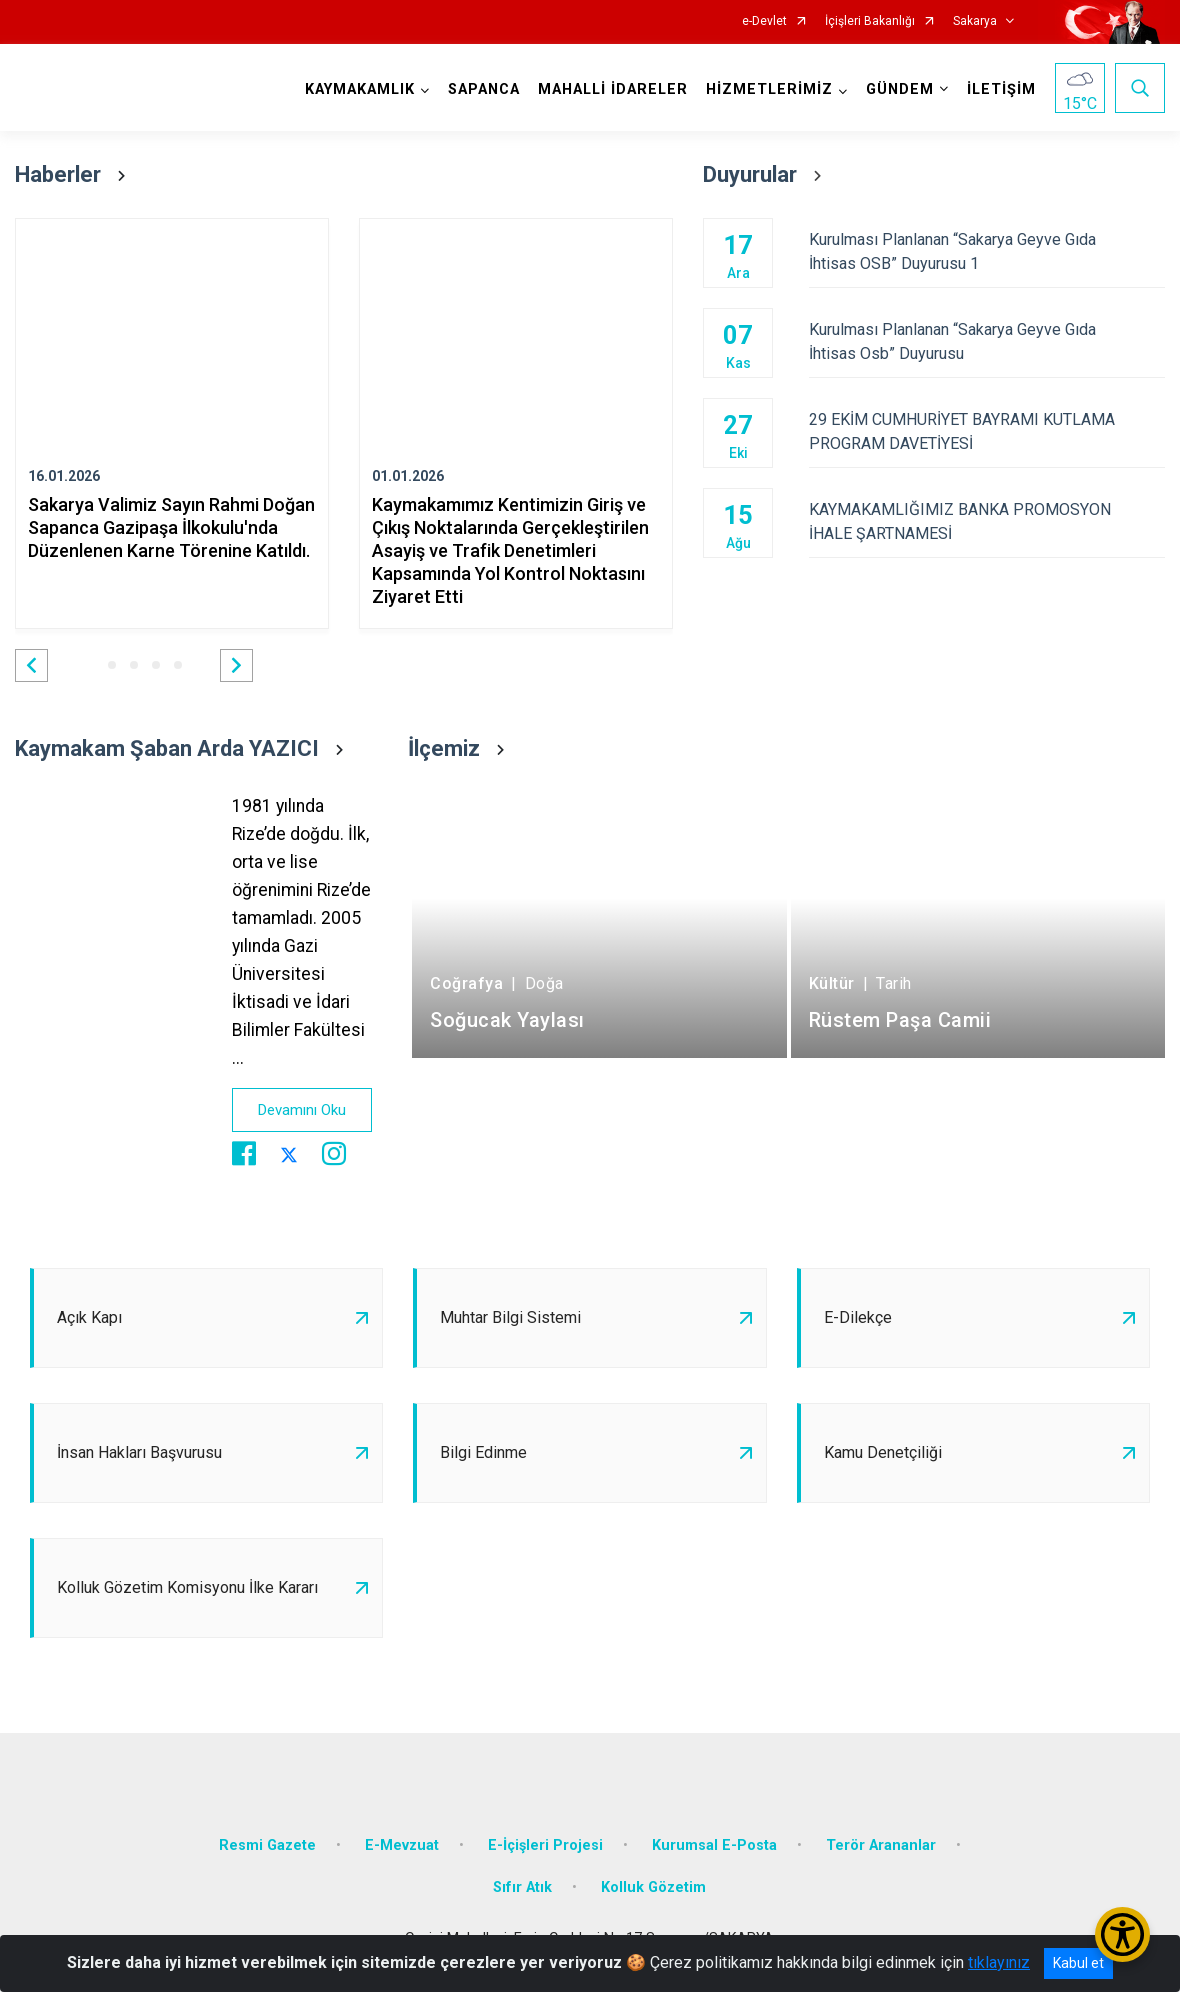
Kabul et (1078, 1963)
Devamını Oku (302, 1110)
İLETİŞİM (1001, 89)
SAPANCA (484, 89)
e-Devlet (764, 21)
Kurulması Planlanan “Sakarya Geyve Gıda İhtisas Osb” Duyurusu (987, 341)
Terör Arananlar (881, 1845)
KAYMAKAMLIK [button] (360, 89)
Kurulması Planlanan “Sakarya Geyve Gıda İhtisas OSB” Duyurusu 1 (987, 251)
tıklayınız (999, 1962)
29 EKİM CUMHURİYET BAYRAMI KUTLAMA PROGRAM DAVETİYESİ (987, 431)
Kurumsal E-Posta (714, 1845)
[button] (31, 665)
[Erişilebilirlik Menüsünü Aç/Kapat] (1122, 1934)
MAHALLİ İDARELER (613, 89)
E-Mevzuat (402, 1845)
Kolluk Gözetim (653, 1887)
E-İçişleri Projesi (545, 1845)
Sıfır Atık (522, 1887)
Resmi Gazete (267, 1845)
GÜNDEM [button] (900, 89)
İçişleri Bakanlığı (870, 21)
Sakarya (975, 21)
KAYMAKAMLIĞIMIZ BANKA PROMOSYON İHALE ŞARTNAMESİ (987, 521)
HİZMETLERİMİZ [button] (769, 89)
